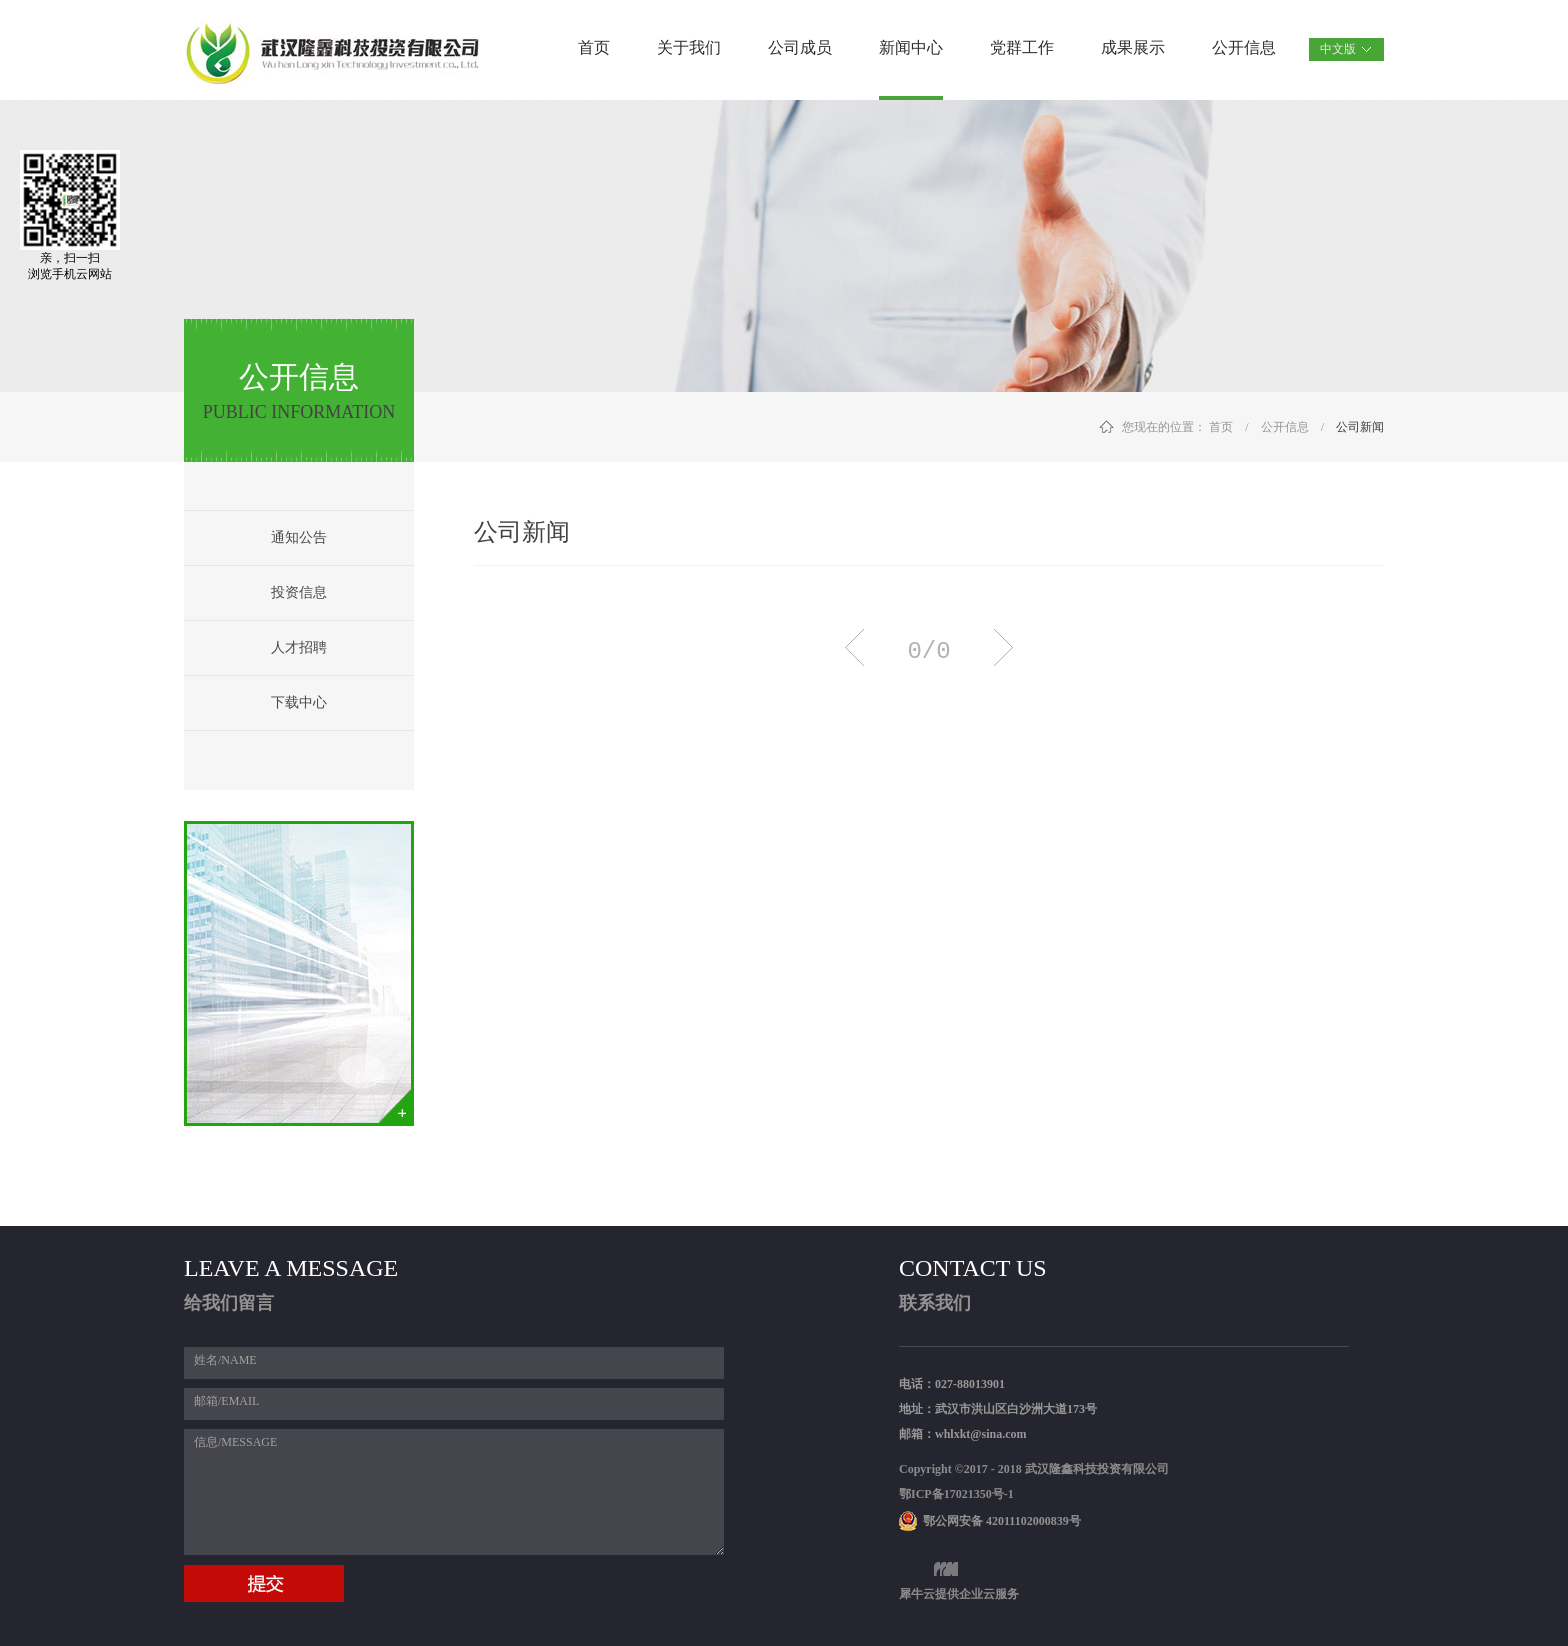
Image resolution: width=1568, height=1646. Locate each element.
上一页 (854, 647)
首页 (594, 47)
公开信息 (1285, 427)
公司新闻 (1360, 427)
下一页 (1003, 647)
